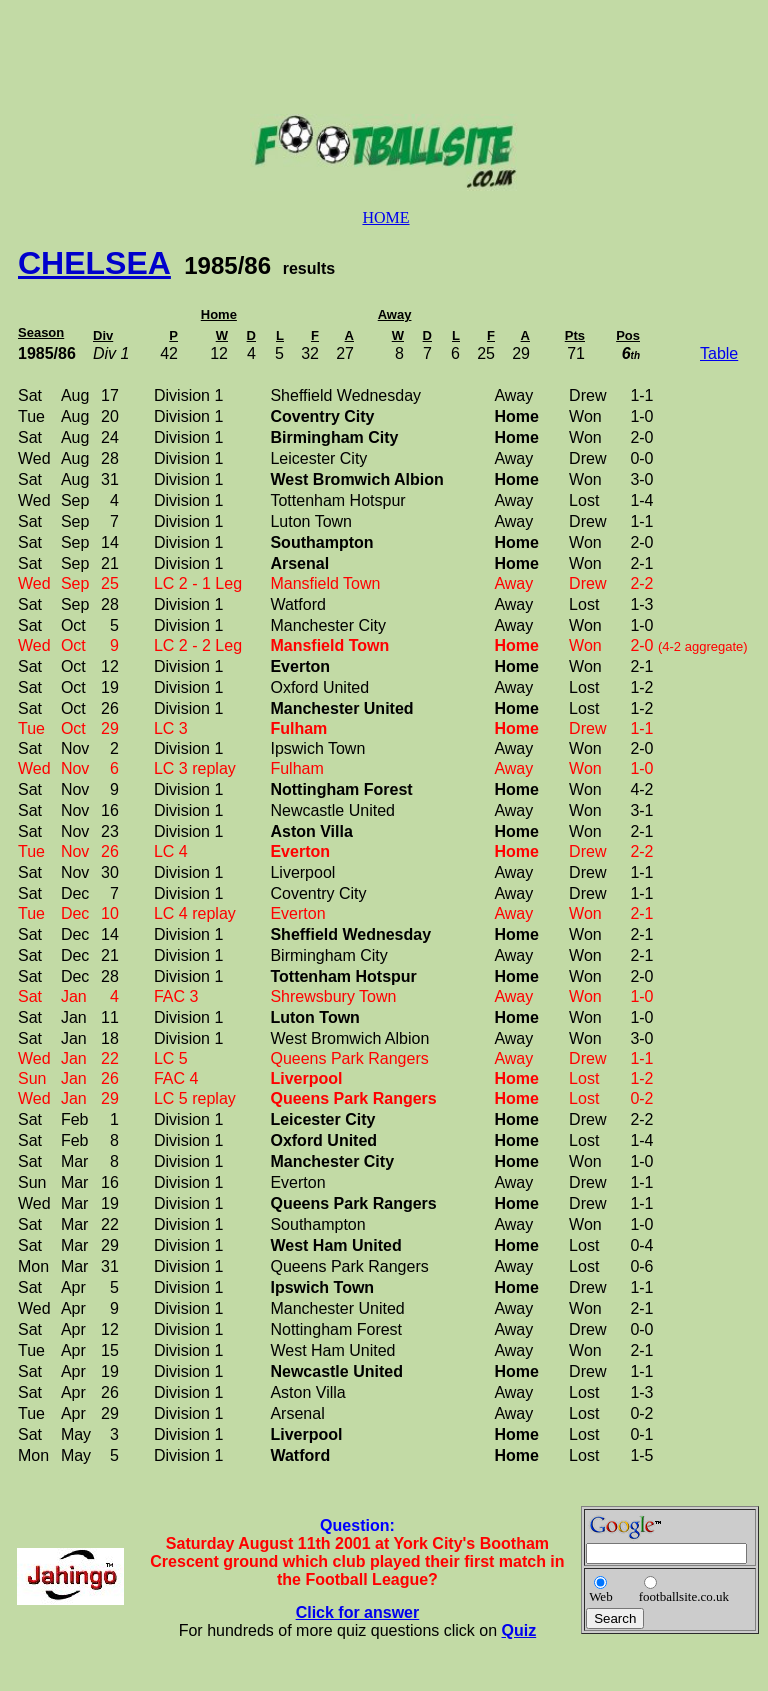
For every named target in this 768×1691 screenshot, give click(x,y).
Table (719, 353)
